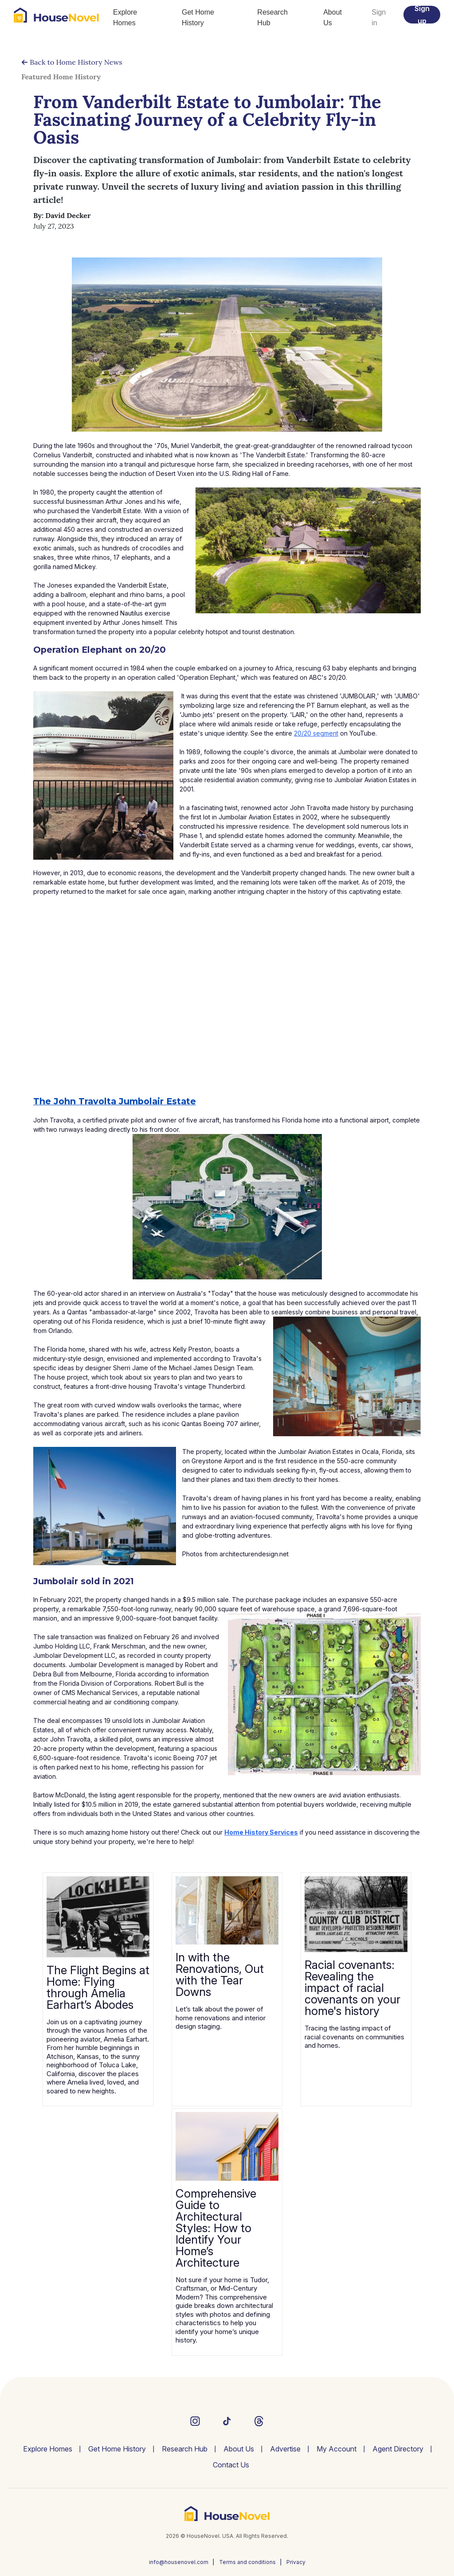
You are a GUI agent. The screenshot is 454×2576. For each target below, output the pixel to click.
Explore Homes (125, 17)
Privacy (295, 2562)
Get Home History (198, 17)
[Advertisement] (227, 1019)
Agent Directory (397, 2448)
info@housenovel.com (178, 2562)
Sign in (379, 17)
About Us (332, 17)
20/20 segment (316, 733)
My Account (336, 2448)
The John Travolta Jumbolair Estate (114, 1101)
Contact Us (231, 2464)
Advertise (285, 2448)
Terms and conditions (247, 2562)
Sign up (422, 14)
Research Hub (272, 17)
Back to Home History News (71, 62)
